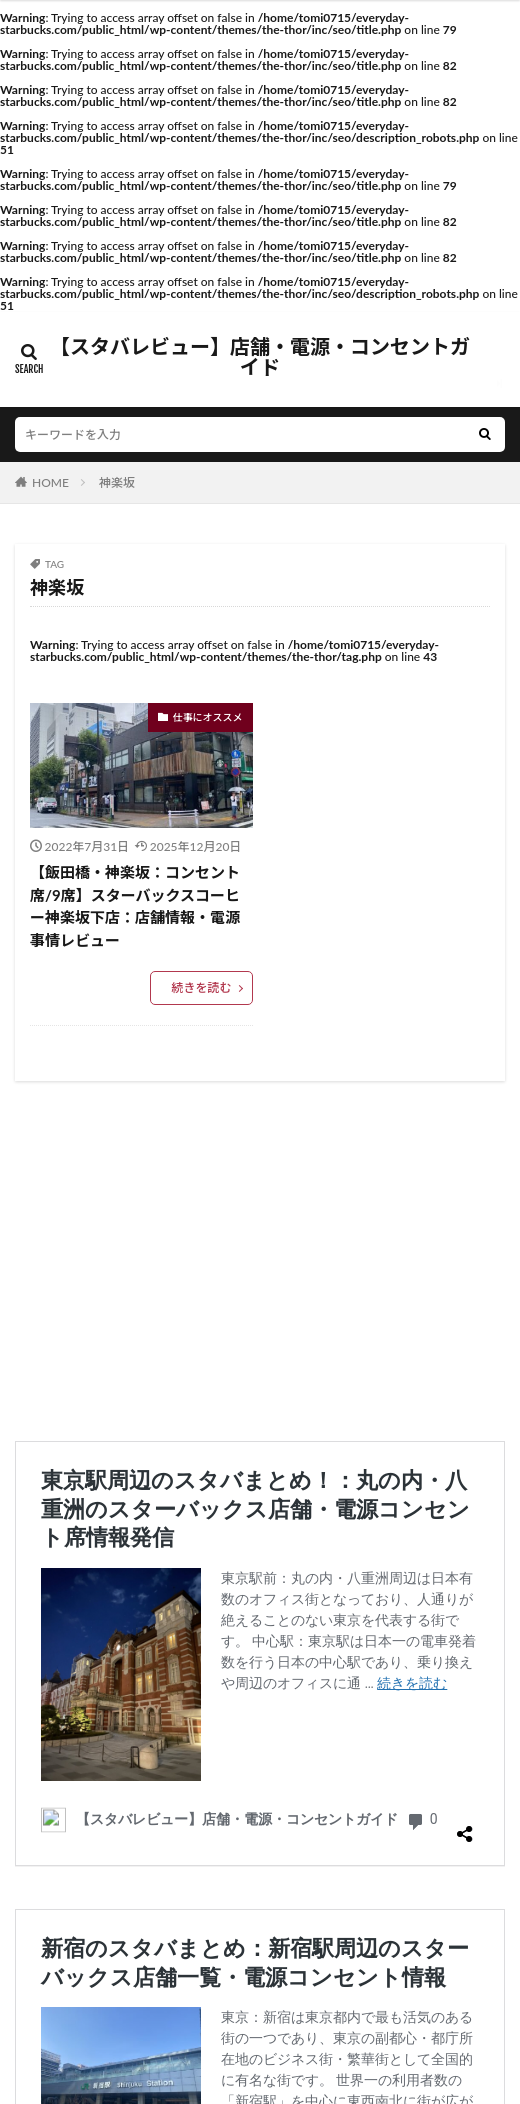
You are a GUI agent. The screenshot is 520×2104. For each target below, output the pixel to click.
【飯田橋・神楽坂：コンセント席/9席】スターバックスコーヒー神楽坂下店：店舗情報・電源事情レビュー (135, 906)
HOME (50, 482)
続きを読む (201, 987)
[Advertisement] (260, 1261)
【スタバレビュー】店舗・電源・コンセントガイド (260, 357)
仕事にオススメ (208, 717)
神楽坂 (117, 482)
